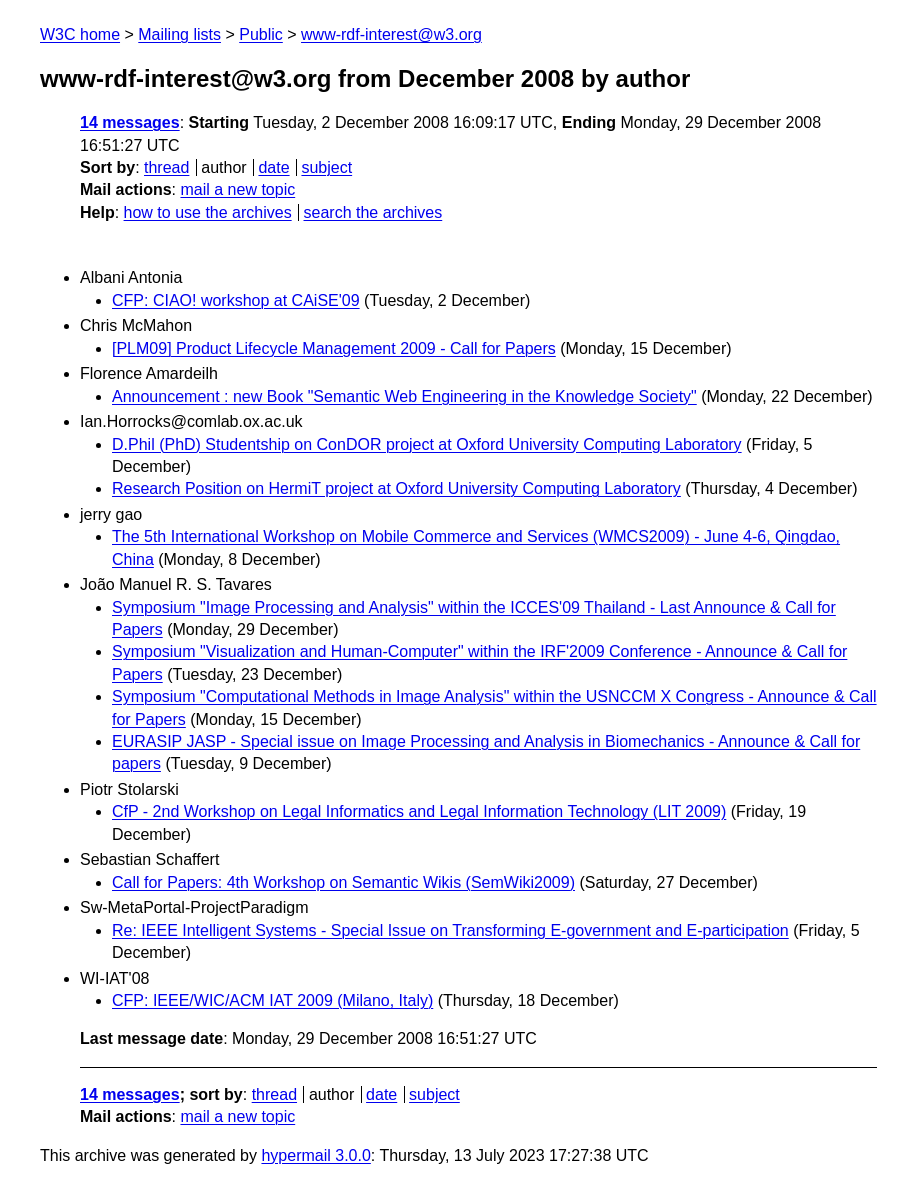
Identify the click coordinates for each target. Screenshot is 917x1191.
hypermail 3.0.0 (315, 1155)
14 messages (130, 122)
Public (261, 34)
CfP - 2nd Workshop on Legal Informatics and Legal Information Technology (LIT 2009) (419, 811)
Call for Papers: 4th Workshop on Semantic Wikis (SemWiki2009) (343, 882)
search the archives (373, 212)
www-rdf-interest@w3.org (391, 34)
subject (326, 167)
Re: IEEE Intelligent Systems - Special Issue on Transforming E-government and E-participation (450, 930)
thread (166, 167)
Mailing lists (179, 34)
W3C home (80, 34)
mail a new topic (237, 189)
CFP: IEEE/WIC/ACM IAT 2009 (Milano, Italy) (272, 1000)
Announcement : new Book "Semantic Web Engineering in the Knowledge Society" (404, 396)
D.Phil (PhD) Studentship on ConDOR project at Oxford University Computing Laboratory (427, 444)
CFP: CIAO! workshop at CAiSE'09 (236, 300)
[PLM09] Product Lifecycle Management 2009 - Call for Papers (334, 348)
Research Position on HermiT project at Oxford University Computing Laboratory (396, 488)
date (273, 167)
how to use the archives (208, 212)
